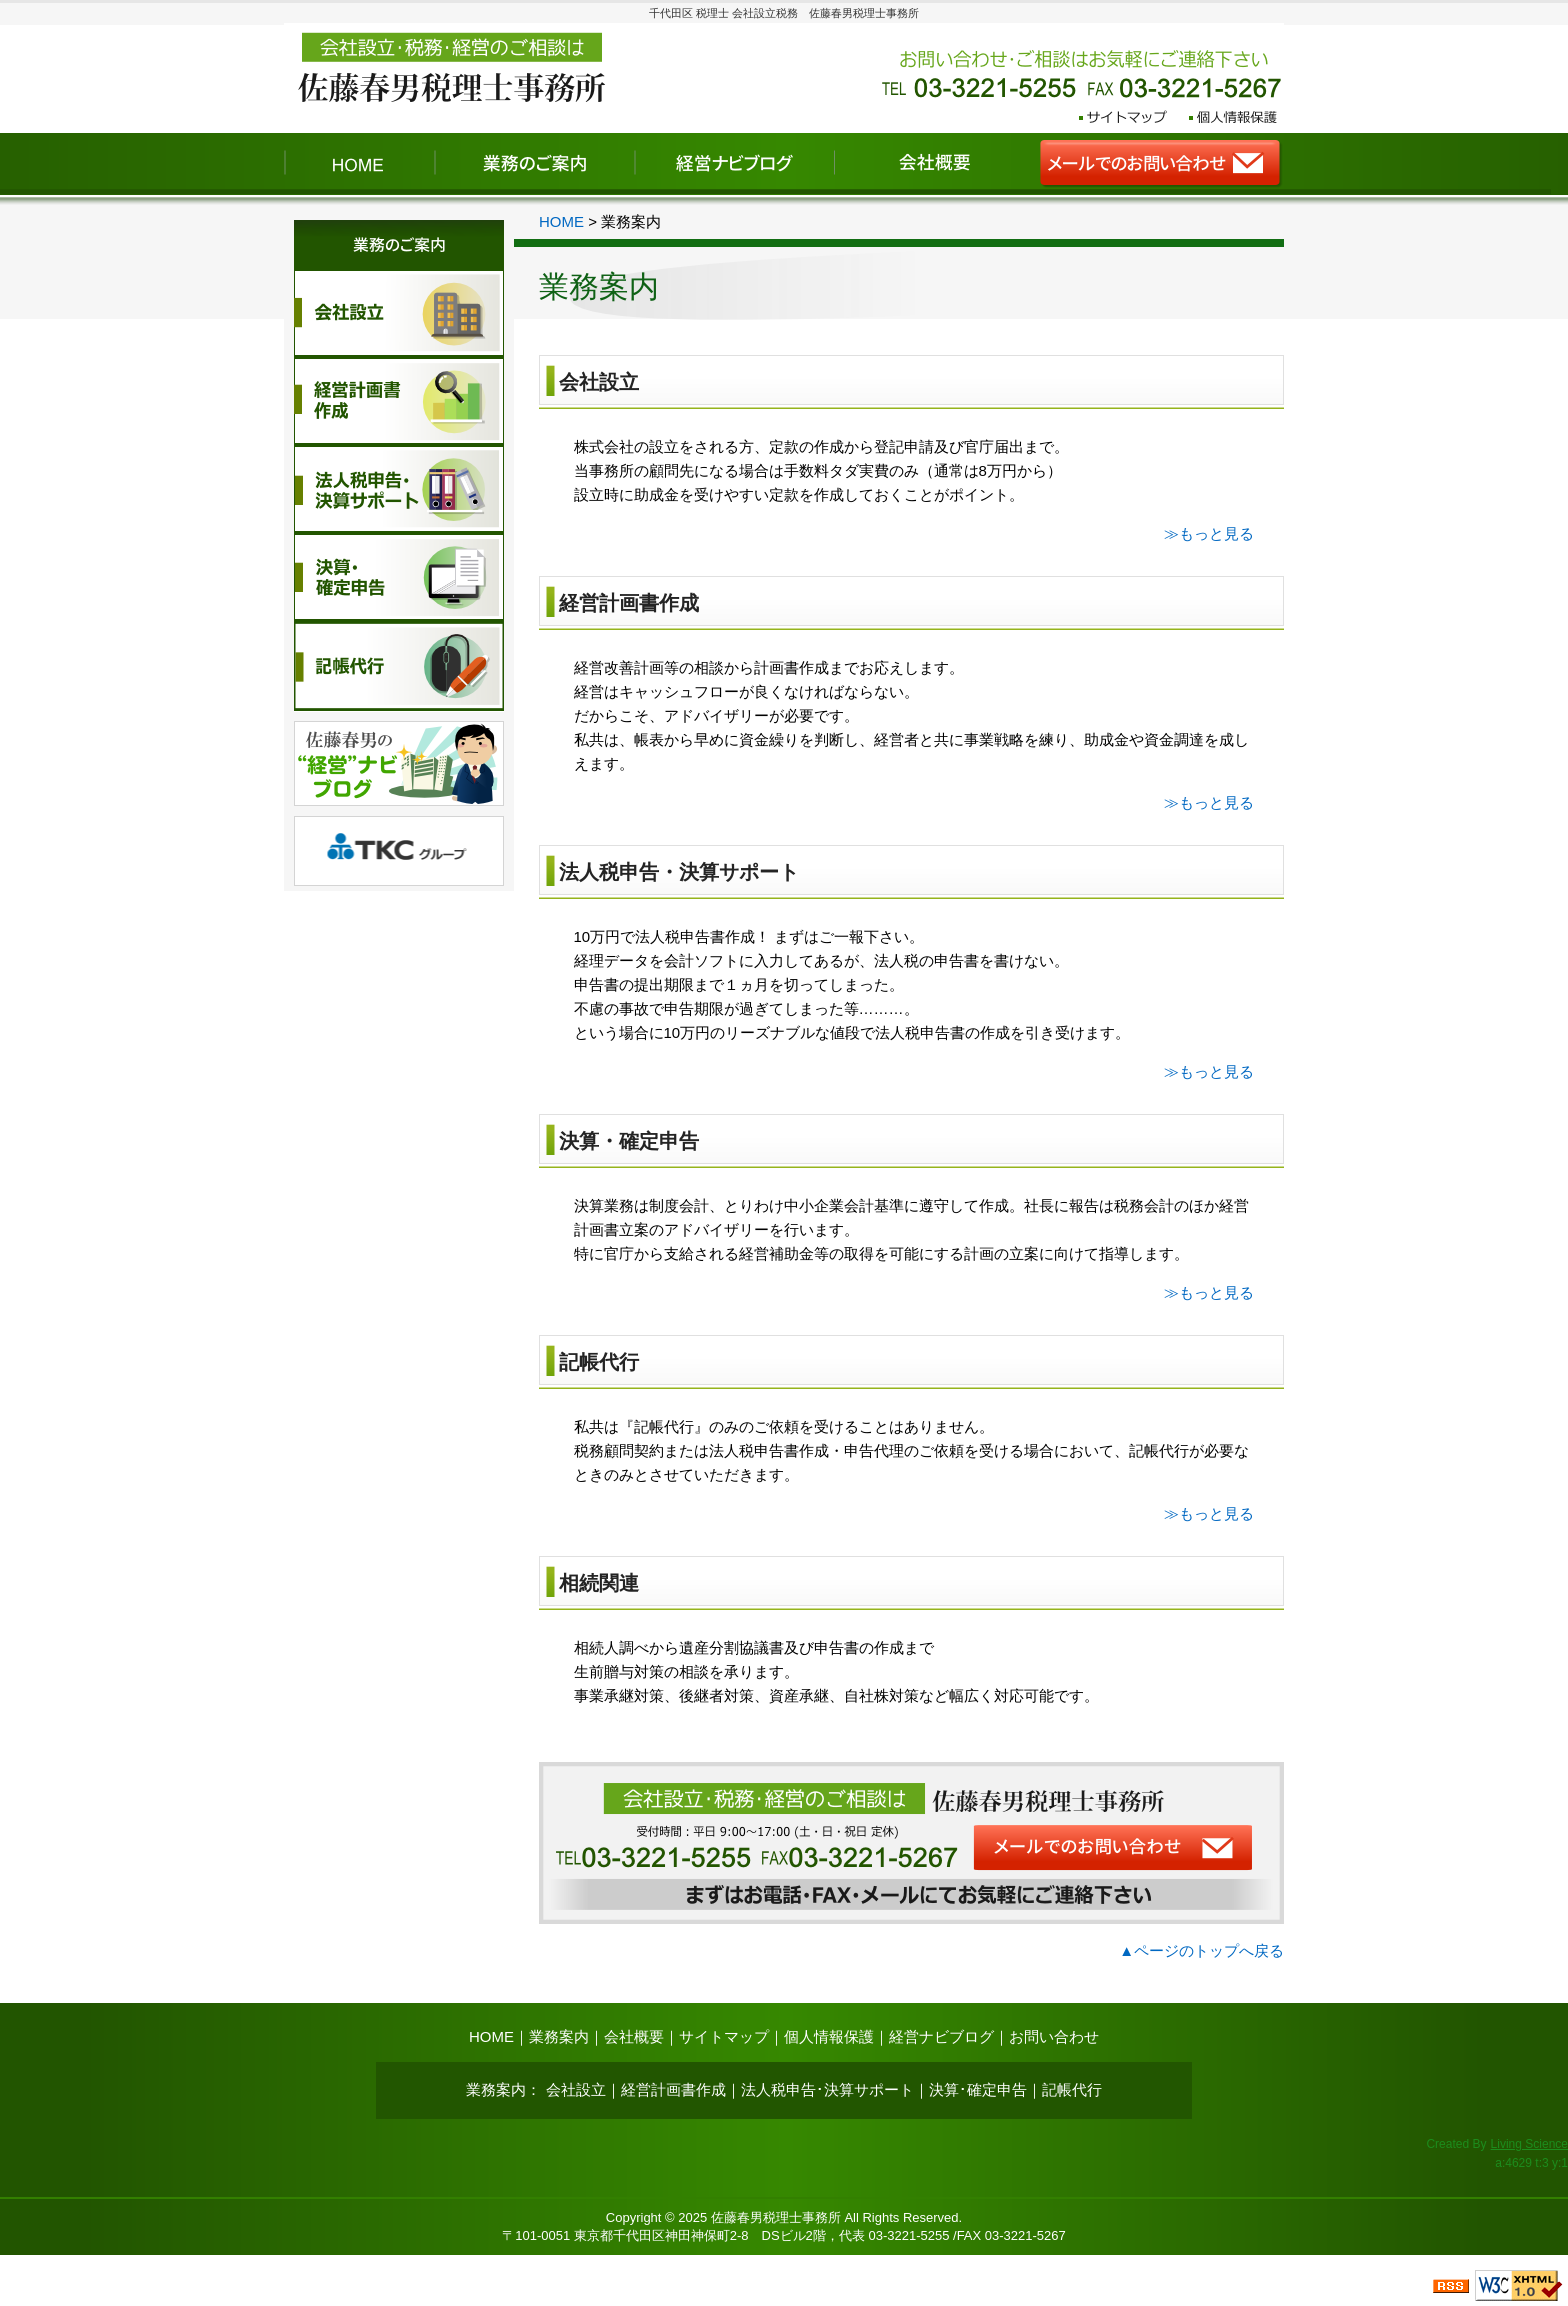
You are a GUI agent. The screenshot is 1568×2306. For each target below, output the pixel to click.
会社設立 (599, 382)
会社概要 (634, 2036)
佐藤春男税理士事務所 (776, 2217)
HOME (561, 221)
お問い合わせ (1054, 2036)
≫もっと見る (1209, 533)
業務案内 (559, 2036)
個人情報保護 (829, 2036)
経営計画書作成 (629, 603)
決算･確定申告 (978, 2089)
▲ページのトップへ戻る (1201, 1950)
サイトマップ (724, 2036)
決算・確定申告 (629, 1141)
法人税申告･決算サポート (827, 2089)
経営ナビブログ (941, 2036)
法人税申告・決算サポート (679, 872)
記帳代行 (599, 1362)
